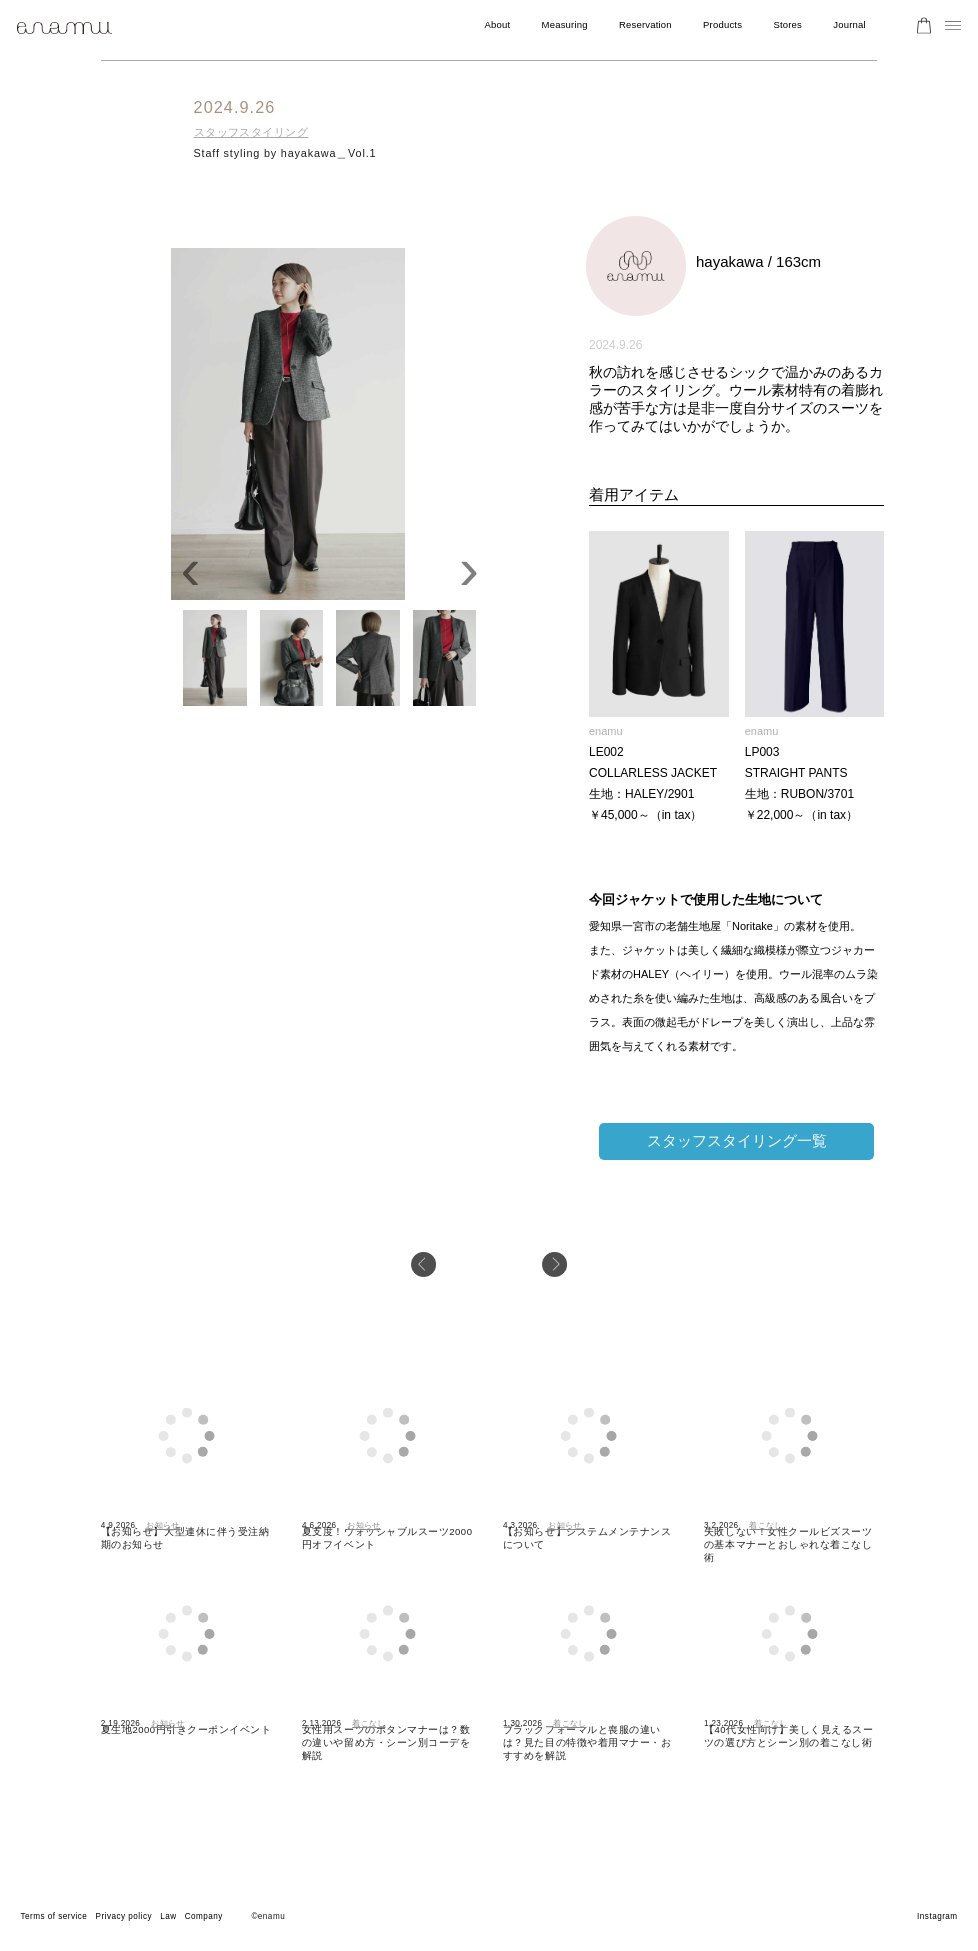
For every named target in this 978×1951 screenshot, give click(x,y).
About (498, 24)
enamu (606, 731)
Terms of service (53, 1916)
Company (204, 1916)
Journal (849, 24)
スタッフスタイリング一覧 (737, 1140)
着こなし (765, 1525)
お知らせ (162, 1525)
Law (168, 1916)
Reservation (645, 24)
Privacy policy (123, 1916)
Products (722, 24)
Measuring (565, 24)
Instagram (937, 1916)
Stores (787, 24)
